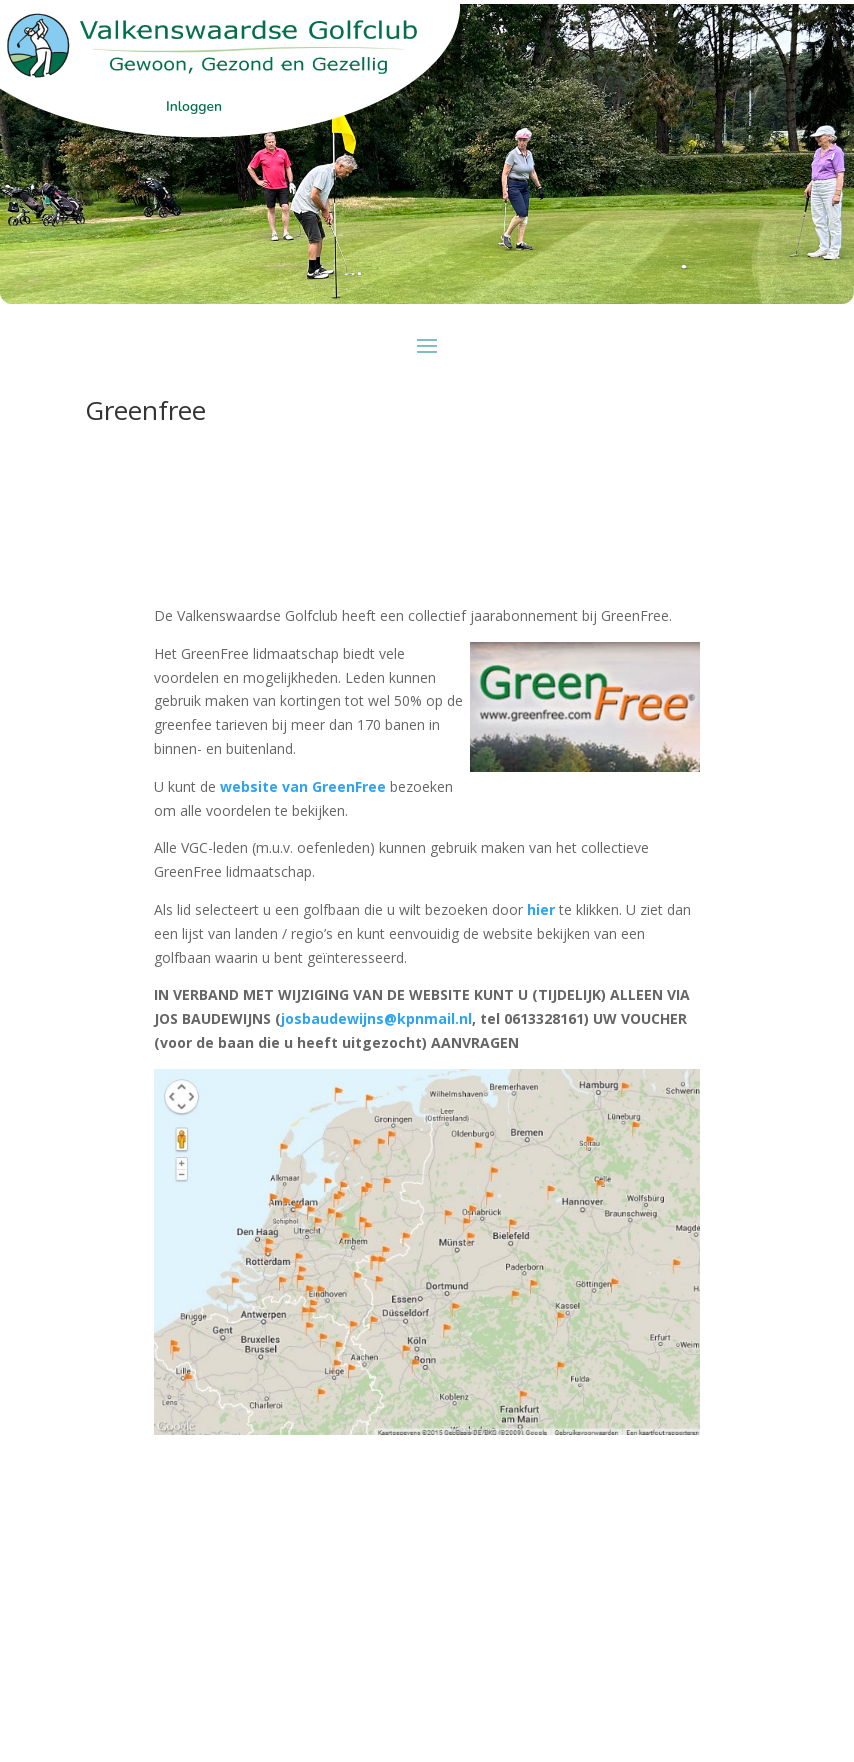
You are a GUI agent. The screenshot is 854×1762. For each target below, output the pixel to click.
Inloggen (194, 106)
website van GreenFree (305, 786)
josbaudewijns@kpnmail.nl (376, 1018)
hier (541, 909)
